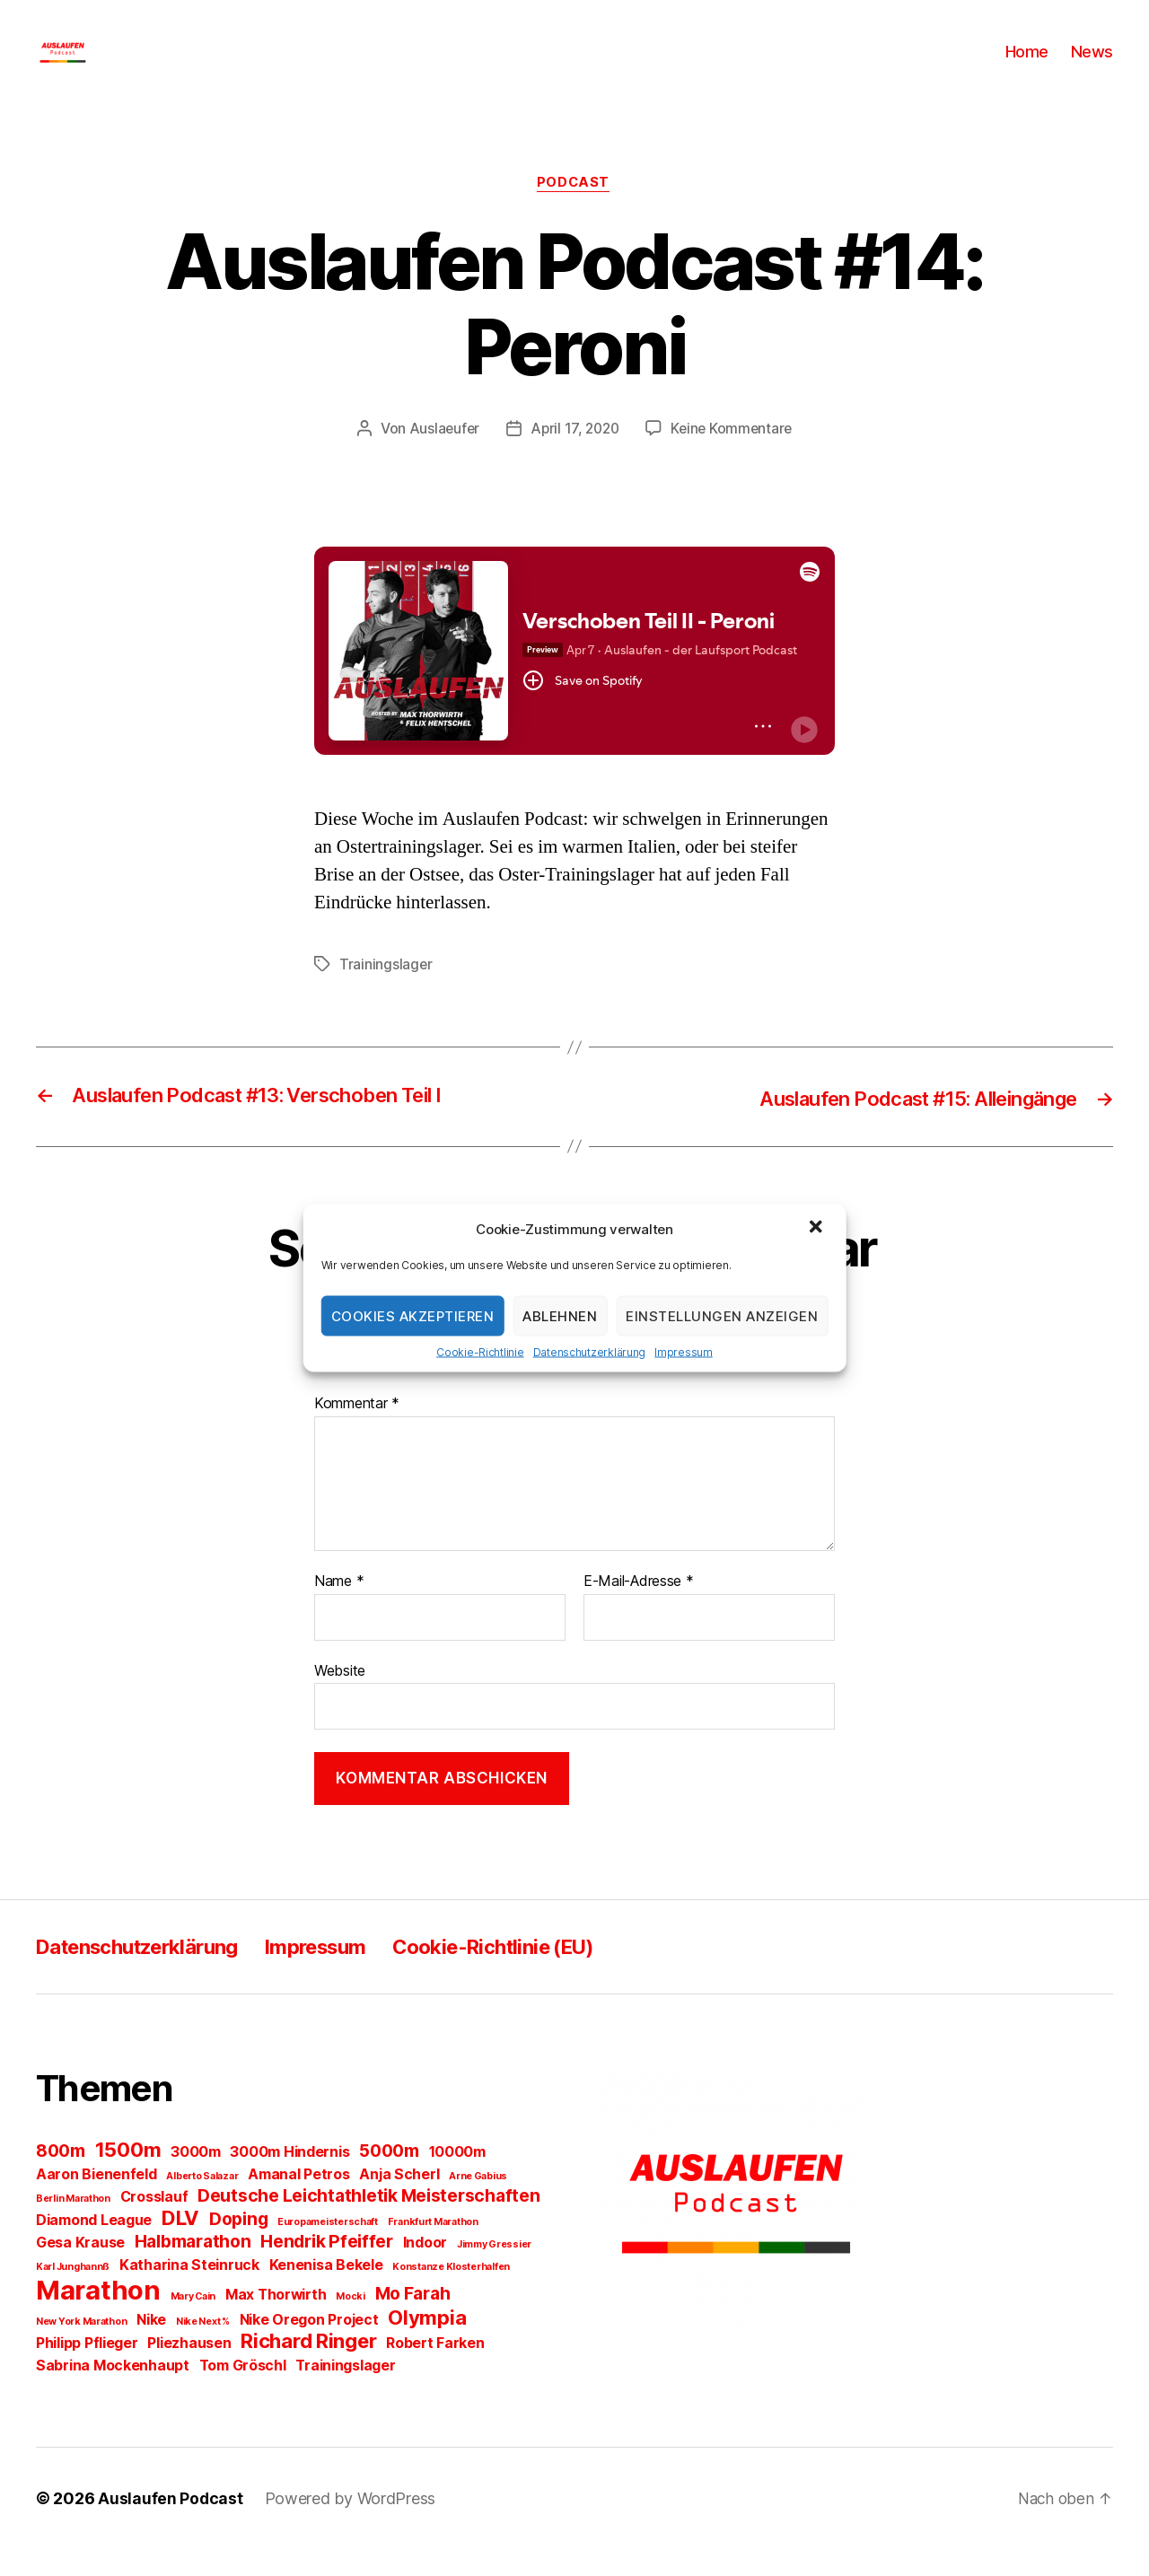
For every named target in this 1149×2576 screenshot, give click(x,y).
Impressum (683, 1352)
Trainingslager (386, 993)
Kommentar (356, 1432)
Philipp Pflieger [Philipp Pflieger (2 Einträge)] (87, 2370)
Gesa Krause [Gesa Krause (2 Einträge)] (80, 2269)
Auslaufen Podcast (170, 2525)
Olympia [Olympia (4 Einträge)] (427, 2344)
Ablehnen (559, 1315)
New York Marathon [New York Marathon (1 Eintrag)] (81, 2348)
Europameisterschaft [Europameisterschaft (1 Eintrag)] (327, 2249)
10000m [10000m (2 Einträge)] (457, 2178)
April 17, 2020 (574, 457)
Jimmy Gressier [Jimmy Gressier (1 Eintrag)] (494, 2271)
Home (1026, 65)
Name (339, 1609)
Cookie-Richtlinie (479, 1352)
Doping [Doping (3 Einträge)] (238, 2245)
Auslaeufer (440, 457)
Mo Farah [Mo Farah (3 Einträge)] (413, 2320)
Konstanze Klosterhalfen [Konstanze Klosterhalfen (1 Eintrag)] (451, 2294)
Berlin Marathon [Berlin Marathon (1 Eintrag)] (73, 2225)
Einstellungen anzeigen (722, 1315)
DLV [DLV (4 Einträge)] (180, 2244)
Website (339, 1697)
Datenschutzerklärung (589, 1352)
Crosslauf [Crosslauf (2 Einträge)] (154, 2223)
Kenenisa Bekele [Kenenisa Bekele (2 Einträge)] (326, 2291)
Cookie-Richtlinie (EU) (535, 1973)
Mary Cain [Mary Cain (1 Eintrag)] (193, 2323)
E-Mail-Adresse (638, 1609)
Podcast (574, 211)
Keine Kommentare (734, 457)
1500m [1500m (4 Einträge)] (128, 2176)
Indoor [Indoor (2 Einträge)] (425, 2269)
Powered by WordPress (351, 2525)
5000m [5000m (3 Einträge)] (389, 2177)
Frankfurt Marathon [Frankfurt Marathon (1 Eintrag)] (433, 2249)
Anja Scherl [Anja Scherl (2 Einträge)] (399, 2201)
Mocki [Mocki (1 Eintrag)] (350, 2323)
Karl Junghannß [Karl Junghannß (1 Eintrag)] (73, 2294)
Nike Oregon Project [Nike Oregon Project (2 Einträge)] (309, 2346)
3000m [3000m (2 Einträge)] (196, 2178)
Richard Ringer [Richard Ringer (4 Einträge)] (308, 2367)
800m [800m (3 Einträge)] (60, 2177)
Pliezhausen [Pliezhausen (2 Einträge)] (189, 2370)
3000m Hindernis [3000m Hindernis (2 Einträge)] (289, 2178)
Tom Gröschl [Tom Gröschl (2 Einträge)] (242, 2392)
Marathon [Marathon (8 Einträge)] (98, 2317)
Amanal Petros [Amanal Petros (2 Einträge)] (299, 2201)
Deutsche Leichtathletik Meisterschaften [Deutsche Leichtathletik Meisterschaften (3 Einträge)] (368, 2222)
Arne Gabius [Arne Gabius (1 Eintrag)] (478, 2203)
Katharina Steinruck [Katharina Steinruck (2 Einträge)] (189, 2291)
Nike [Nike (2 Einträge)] (151, 2346)
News (1092, 65)
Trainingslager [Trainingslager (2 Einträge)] (345, 2392)
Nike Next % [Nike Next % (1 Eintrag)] (203, 2348)
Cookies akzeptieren (413, 1315)
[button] (817, 1229)
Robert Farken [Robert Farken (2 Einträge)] (435, 2370)
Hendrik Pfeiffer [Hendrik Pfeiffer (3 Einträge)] (326, 2268)
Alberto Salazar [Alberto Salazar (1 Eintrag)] (202, 2203)
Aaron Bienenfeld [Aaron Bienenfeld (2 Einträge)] (96, 2201)
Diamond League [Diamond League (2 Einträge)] (94, 2247)
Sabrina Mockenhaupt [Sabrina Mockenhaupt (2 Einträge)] (112, 2392)
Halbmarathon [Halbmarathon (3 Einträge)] (193, 2268)
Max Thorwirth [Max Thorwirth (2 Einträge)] (276, 2321)
